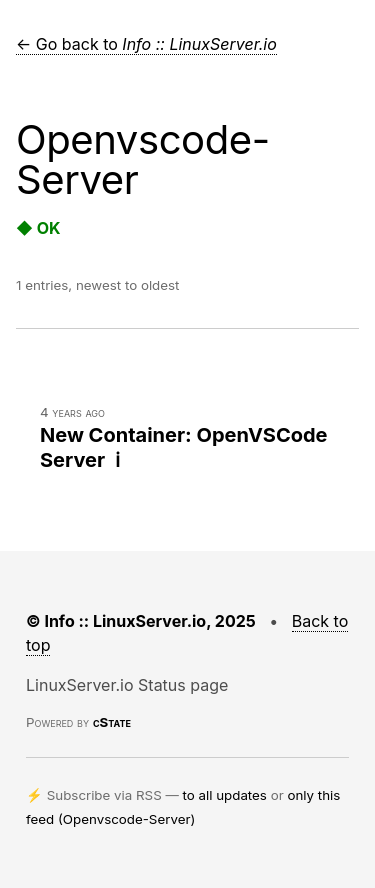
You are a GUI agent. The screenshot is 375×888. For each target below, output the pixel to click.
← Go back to (146, 44)
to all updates (225, 795)
